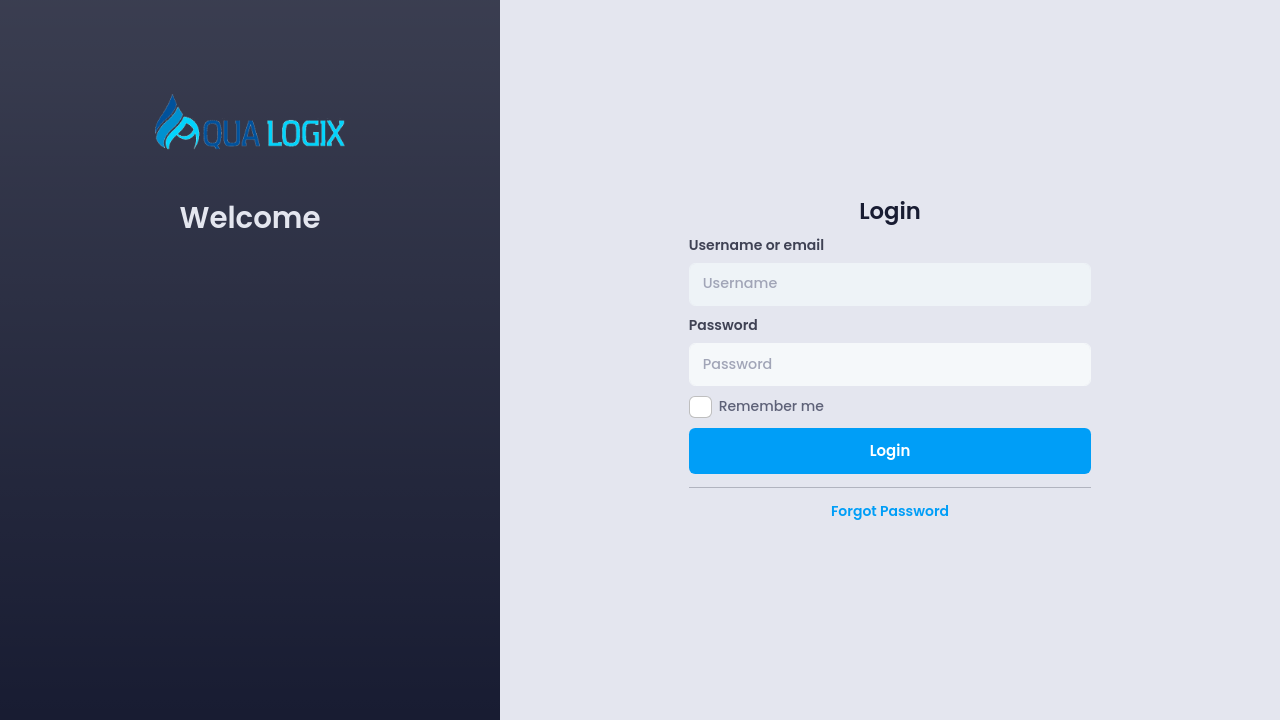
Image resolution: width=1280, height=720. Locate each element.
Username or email (756, 245)
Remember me (771, 406)
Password (723, 325)
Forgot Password (890, 511)
